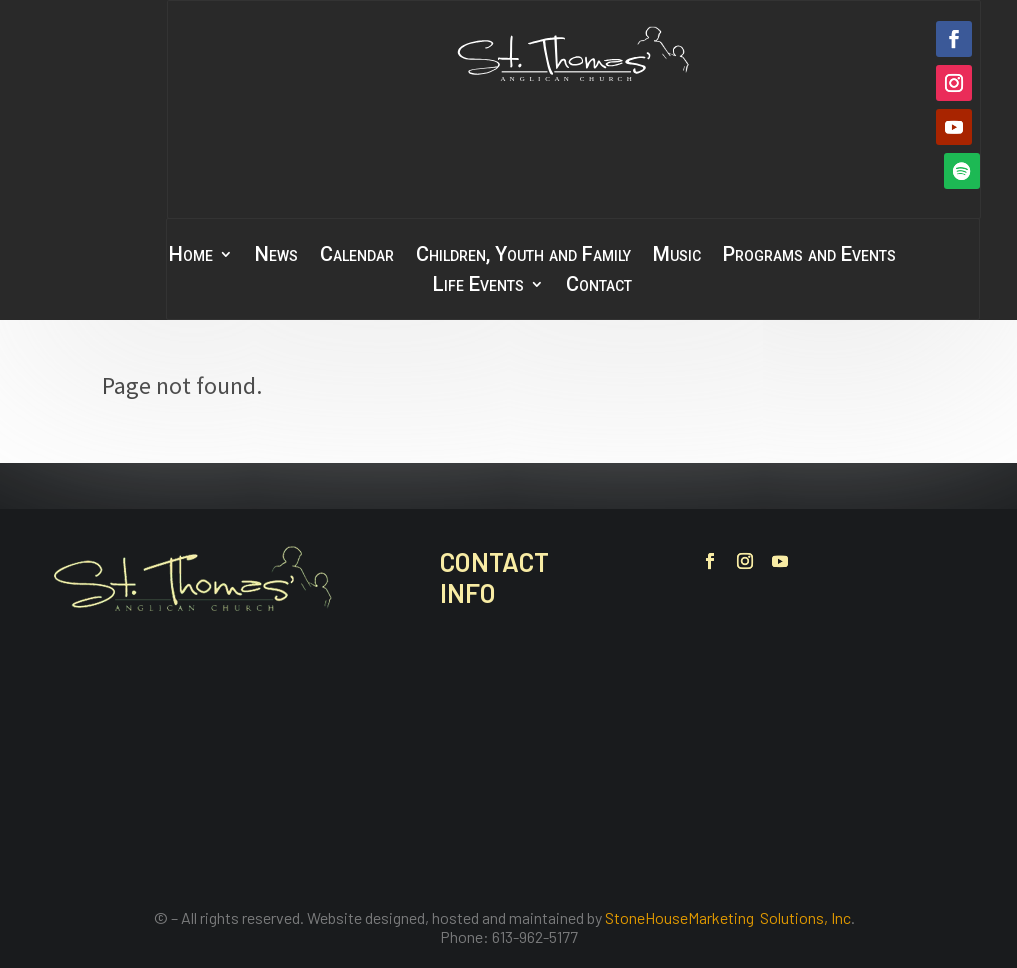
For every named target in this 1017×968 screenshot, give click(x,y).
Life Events (478, 286)
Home (191, 256)
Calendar (357, 256)
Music (677, 256)
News (276, 256)
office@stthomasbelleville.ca (572, 789)
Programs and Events (809, 256)
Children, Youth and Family (523, 256)
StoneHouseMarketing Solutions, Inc (728, 917)
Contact (599, 286)
